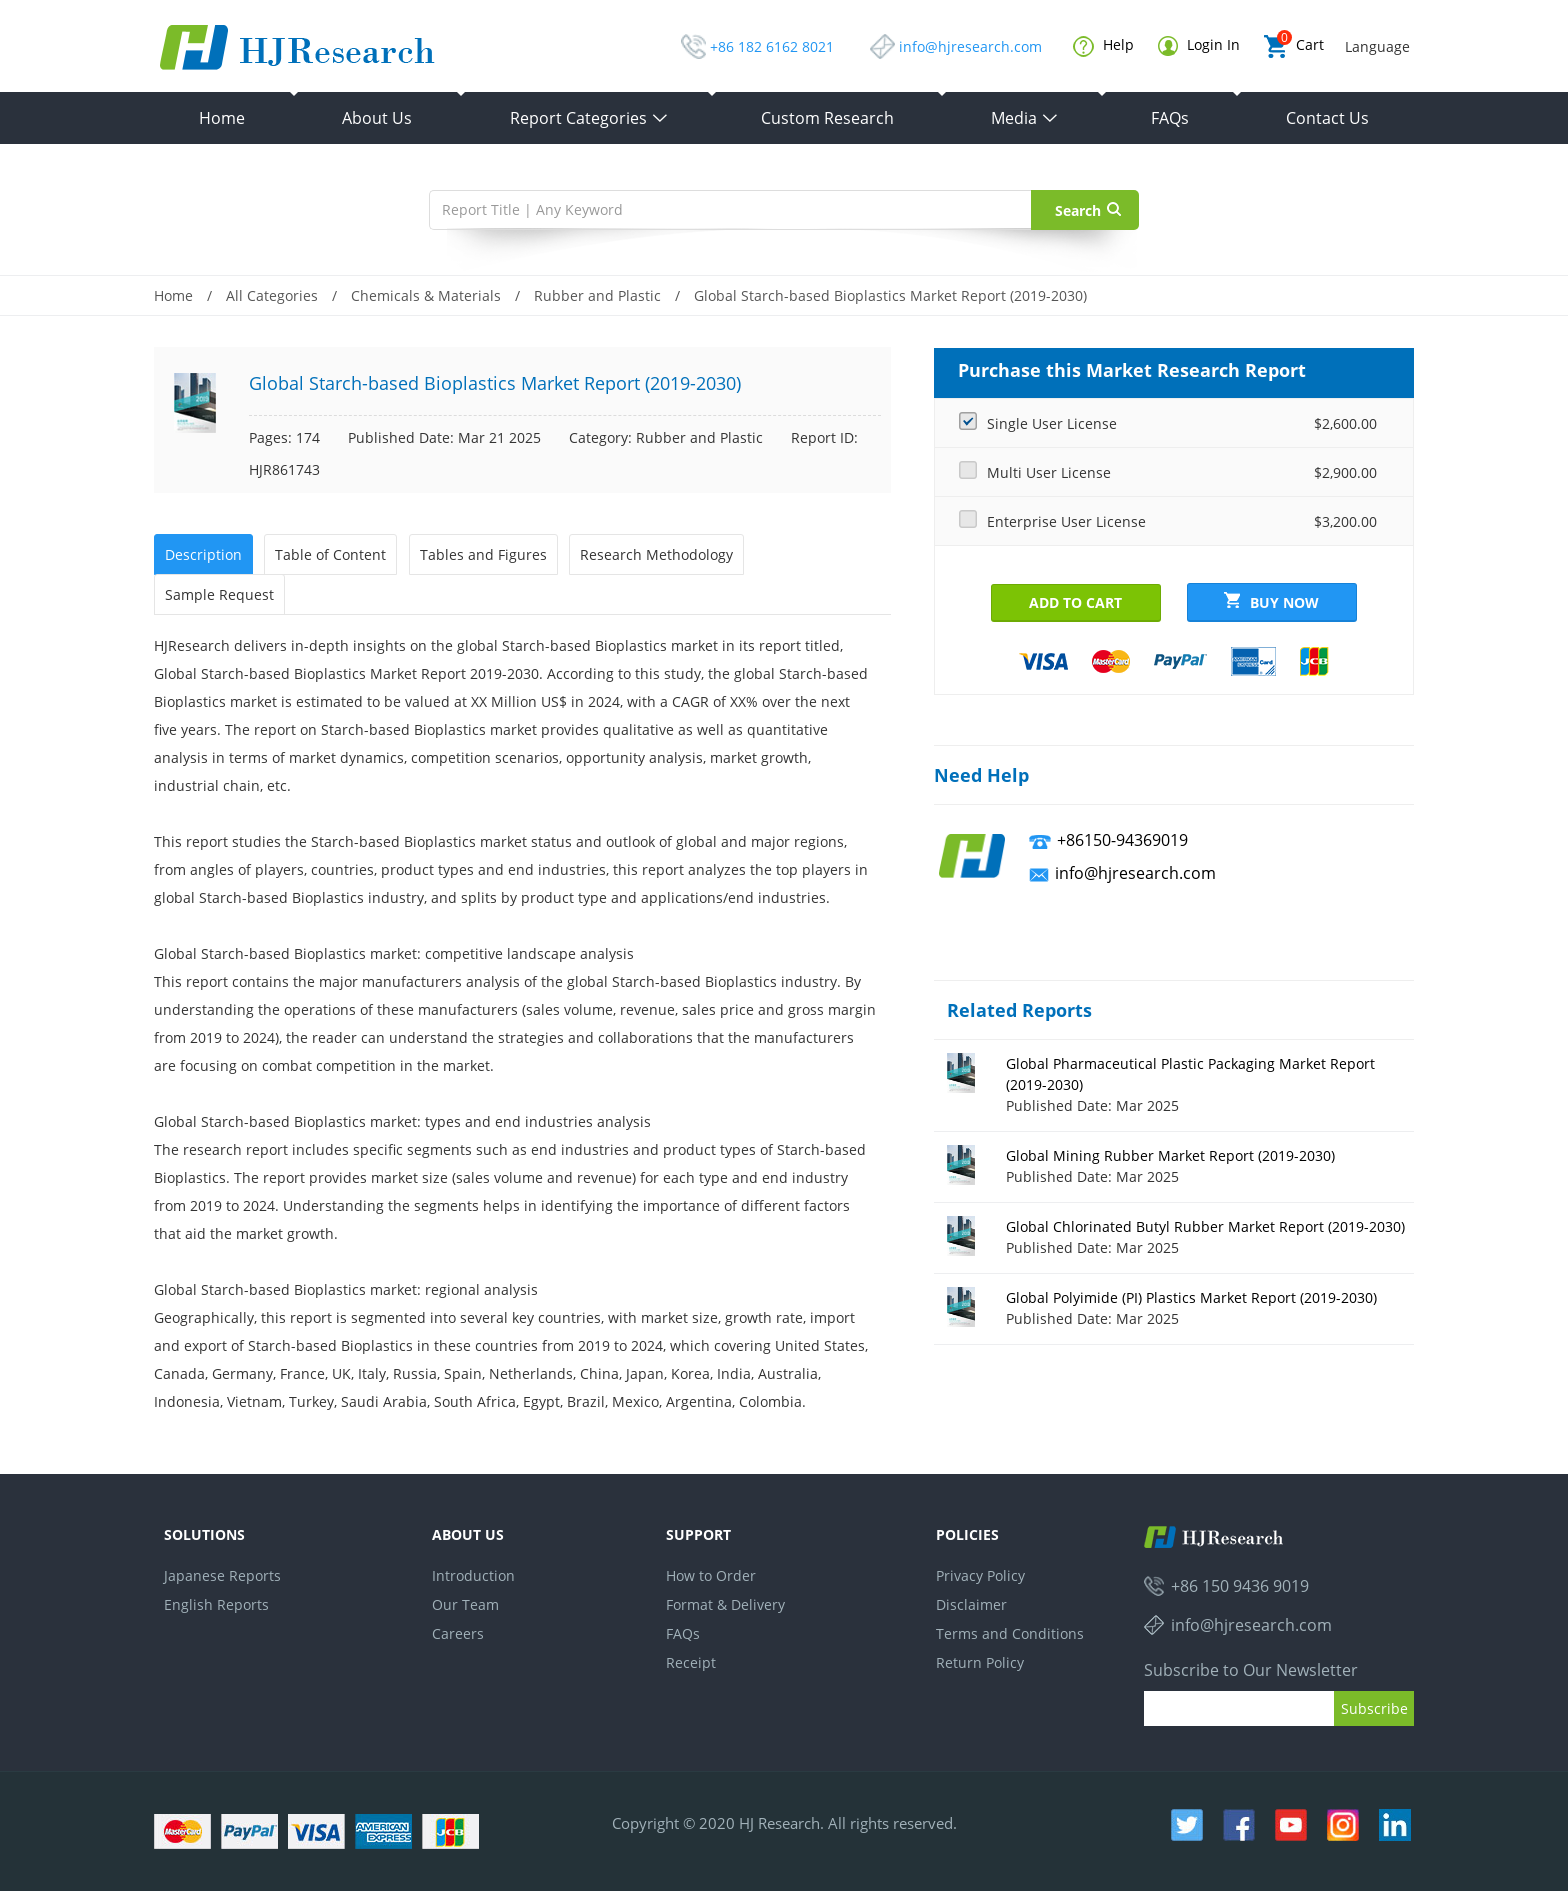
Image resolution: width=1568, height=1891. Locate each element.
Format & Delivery (725, 1604)
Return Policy (980, 1662)
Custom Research (827, 118)
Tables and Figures (483, 554)
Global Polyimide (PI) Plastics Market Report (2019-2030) (1191, 1297)
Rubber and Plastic (597, 295)
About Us (377, 118)
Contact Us (1327, 118)
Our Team (465, 1604)
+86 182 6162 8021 (772, 46)
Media (1025, 118)
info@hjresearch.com (970, 46)
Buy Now (1271, 602)
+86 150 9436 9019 (1240, 1586)
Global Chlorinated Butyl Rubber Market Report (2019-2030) (1205, 1226)
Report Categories (589, 118)
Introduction (473, 1575)
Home (222, 118)
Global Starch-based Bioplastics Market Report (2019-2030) (890, 295)
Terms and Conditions (1010, 1633)
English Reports (216, 1604)
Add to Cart (1075, 602)
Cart (1294, 46)
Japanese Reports (222, 1575)
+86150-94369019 (1122, 840)
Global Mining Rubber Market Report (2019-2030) (1170, 1155)
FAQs (1170, 118)
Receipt (691, 1662)
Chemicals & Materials (426, 295)
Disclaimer (971, 1604)
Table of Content (330, 554)
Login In (1199, 45)
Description (203, 554)
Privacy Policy (980, 1575)
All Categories (272, 295)
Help (1103, 46)
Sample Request (219, 594)
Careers (458, 1633)
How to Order (711, 1575)
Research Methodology (656, 554)
